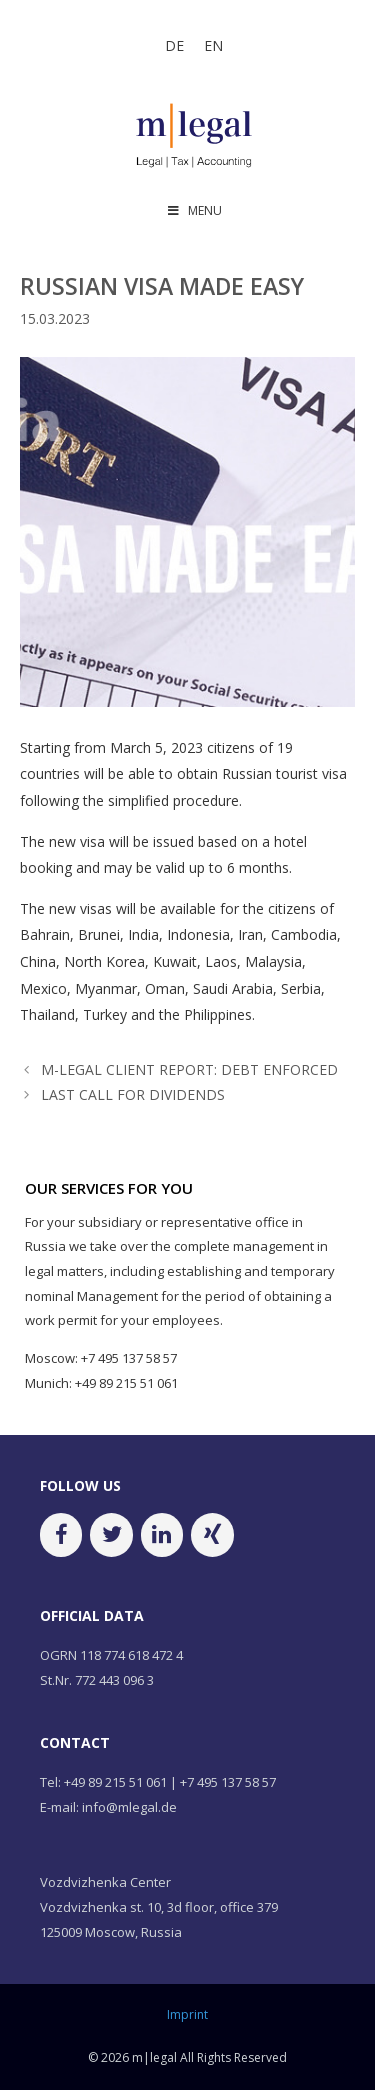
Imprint (187, 2014)
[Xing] (212, 1534)
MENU (194, 210)
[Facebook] (61, 1534)
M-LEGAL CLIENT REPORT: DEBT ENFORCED (189, 1069)
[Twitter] (111, 1534)
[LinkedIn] (162, 1534)
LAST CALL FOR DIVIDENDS (133, 1094)
